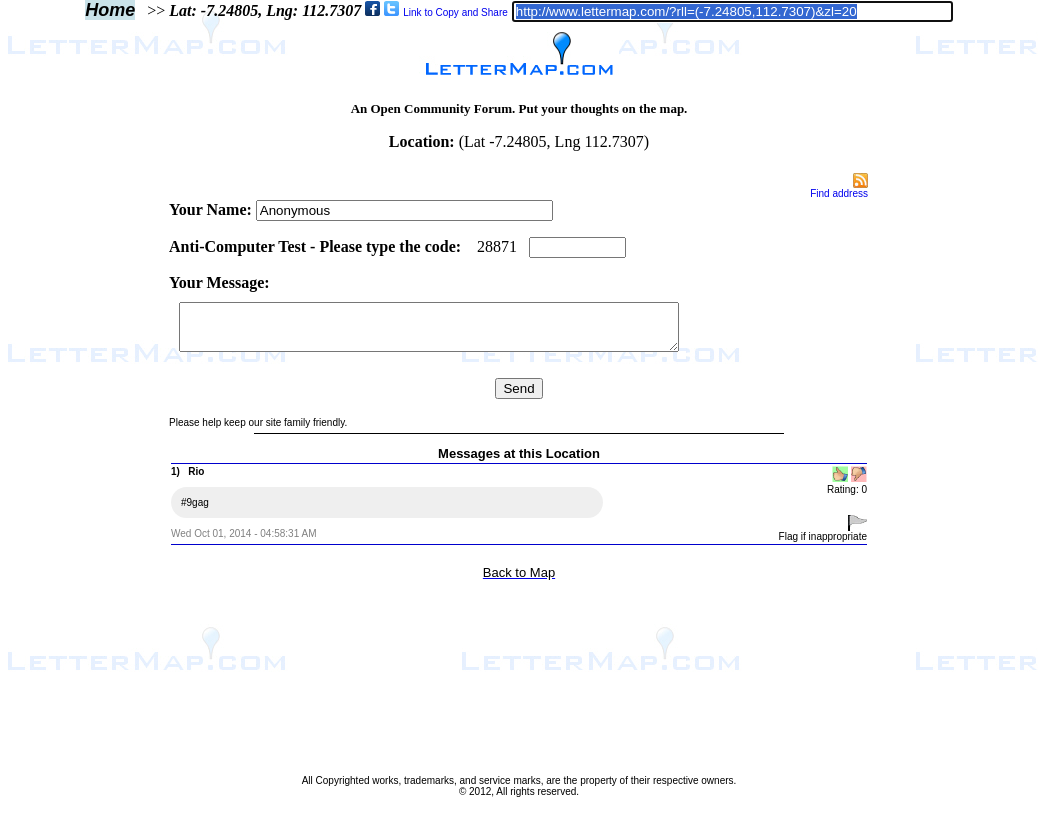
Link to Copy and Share (455, 12)
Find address (839, 193)
